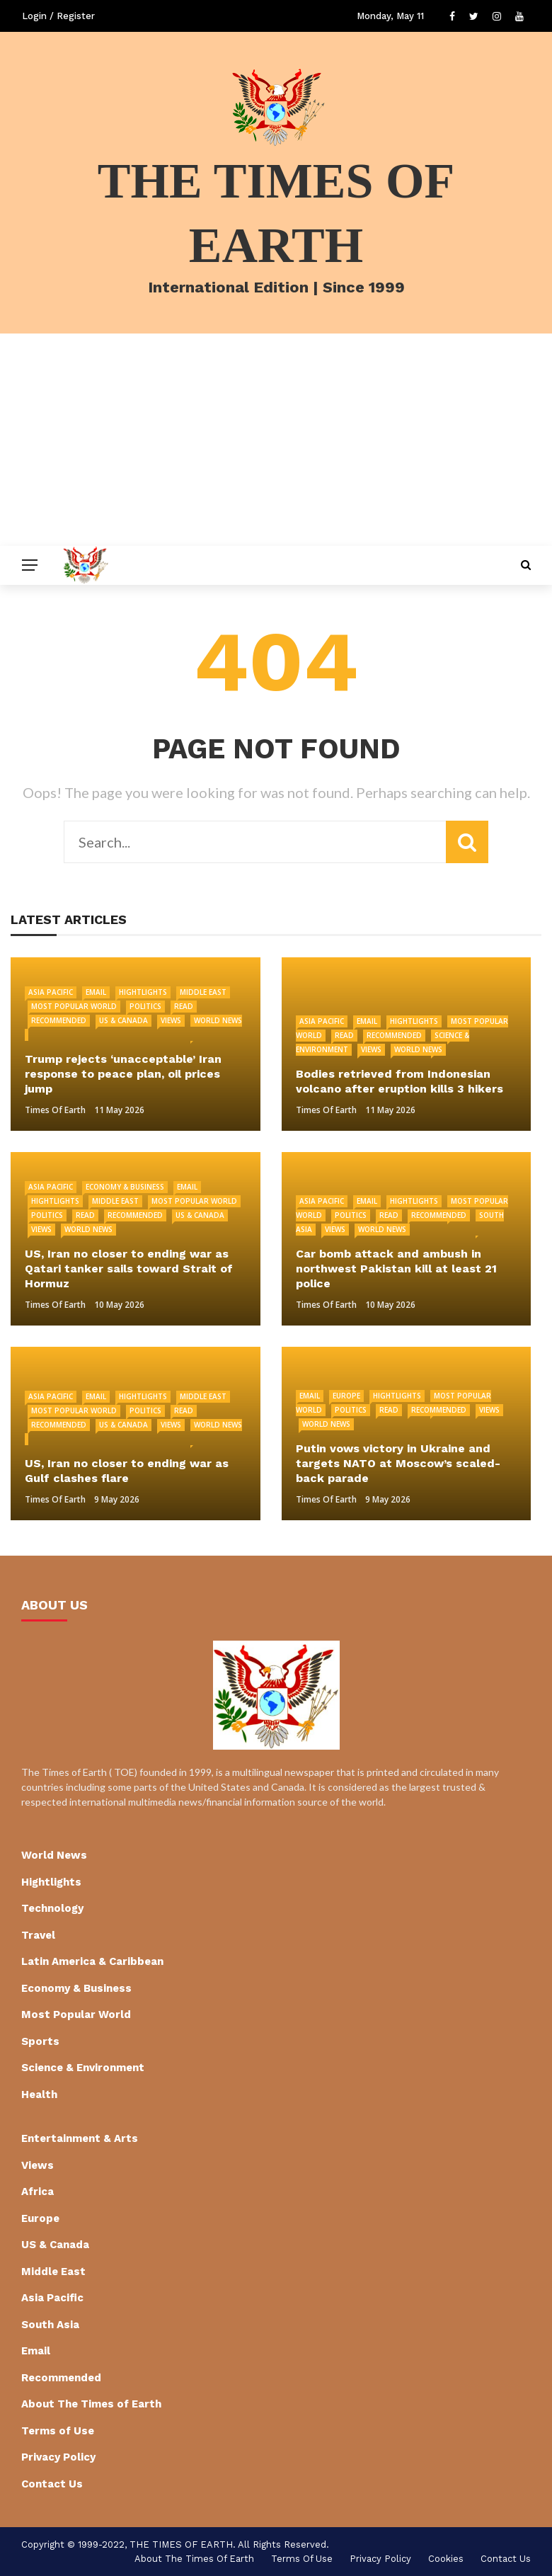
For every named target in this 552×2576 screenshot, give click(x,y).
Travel (38, 1935)
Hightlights (143, 992)
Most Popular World (74, 1006)
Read (183, 1006)
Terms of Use (57, 2430)
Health (39, 2094)
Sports (40, 2041)
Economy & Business (125, 1187)
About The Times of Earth (91, 2404)
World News (418, 1049)
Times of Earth (55, 1110)
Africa (37, 2191)
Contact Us (52, 2484)
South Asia (50, 2324)
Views (171, 1020)
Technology (52, 1908)
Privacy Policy (58, 2457)
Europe (346, 1396)
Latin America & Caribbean (92, 1961)
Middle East (203, 992)
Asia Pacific (50, 992)
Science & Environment (82, 2067)
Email (96, 992)
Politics (145, 1006)
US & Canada (123, 1020)
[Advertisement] (276, 440)
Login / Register (58, 16)
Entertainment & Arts (79, 2138)
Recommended (58, 1020)
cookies (446, 2558)
